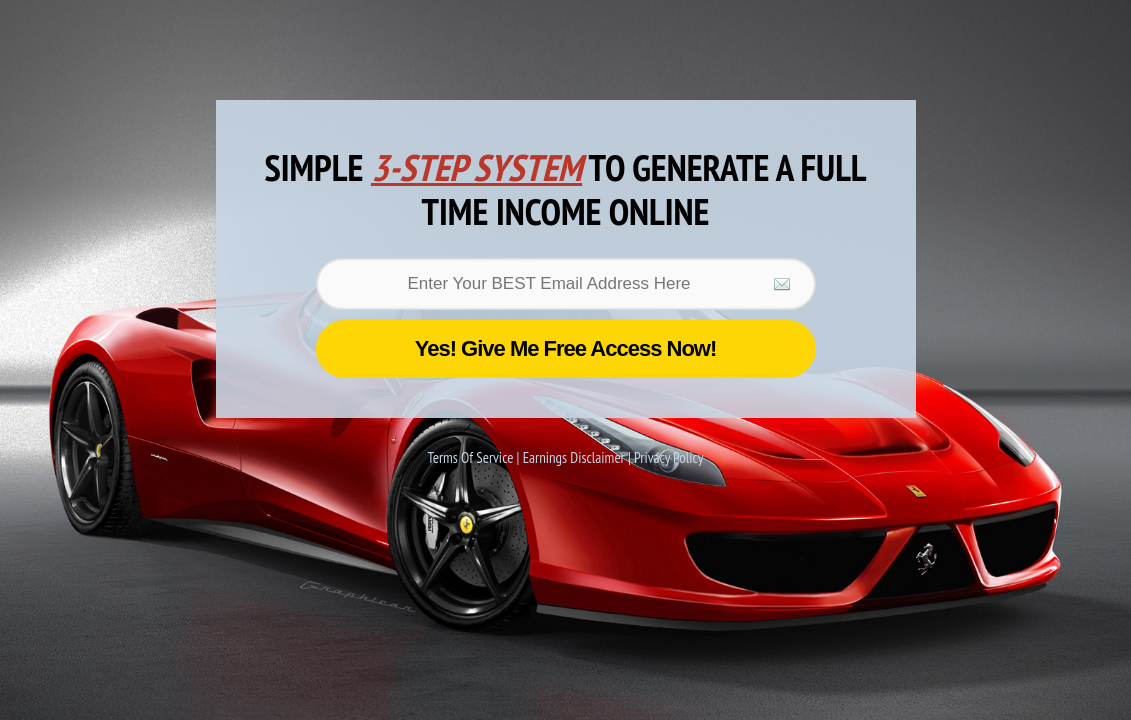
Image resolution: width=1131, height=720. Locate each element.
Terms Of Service (472, 457)
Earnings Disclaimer (575, 457)
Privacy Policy (669, 457)
